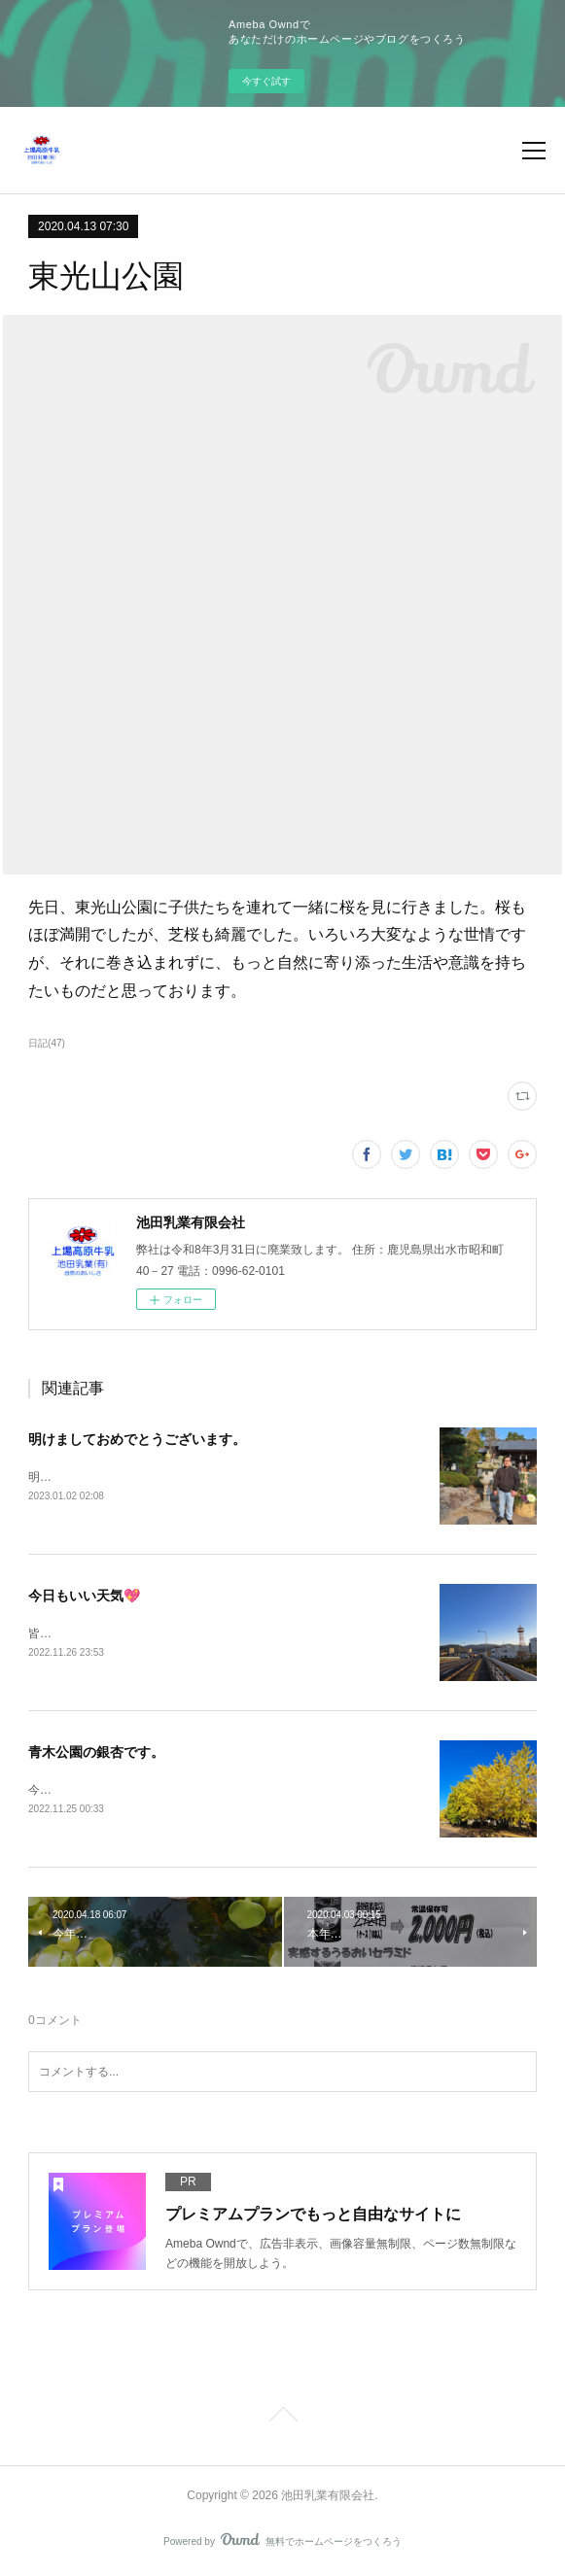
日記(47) (46, 1043)
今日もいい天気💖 (84, 1597)
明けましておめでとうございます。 (137, 1439)
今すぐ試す (266, 81)
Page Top (282, 2418)
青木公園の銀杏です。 (96, 1754)
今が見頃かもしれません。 (98, 1791)
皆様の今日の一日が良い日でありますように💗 (152, 1634)
